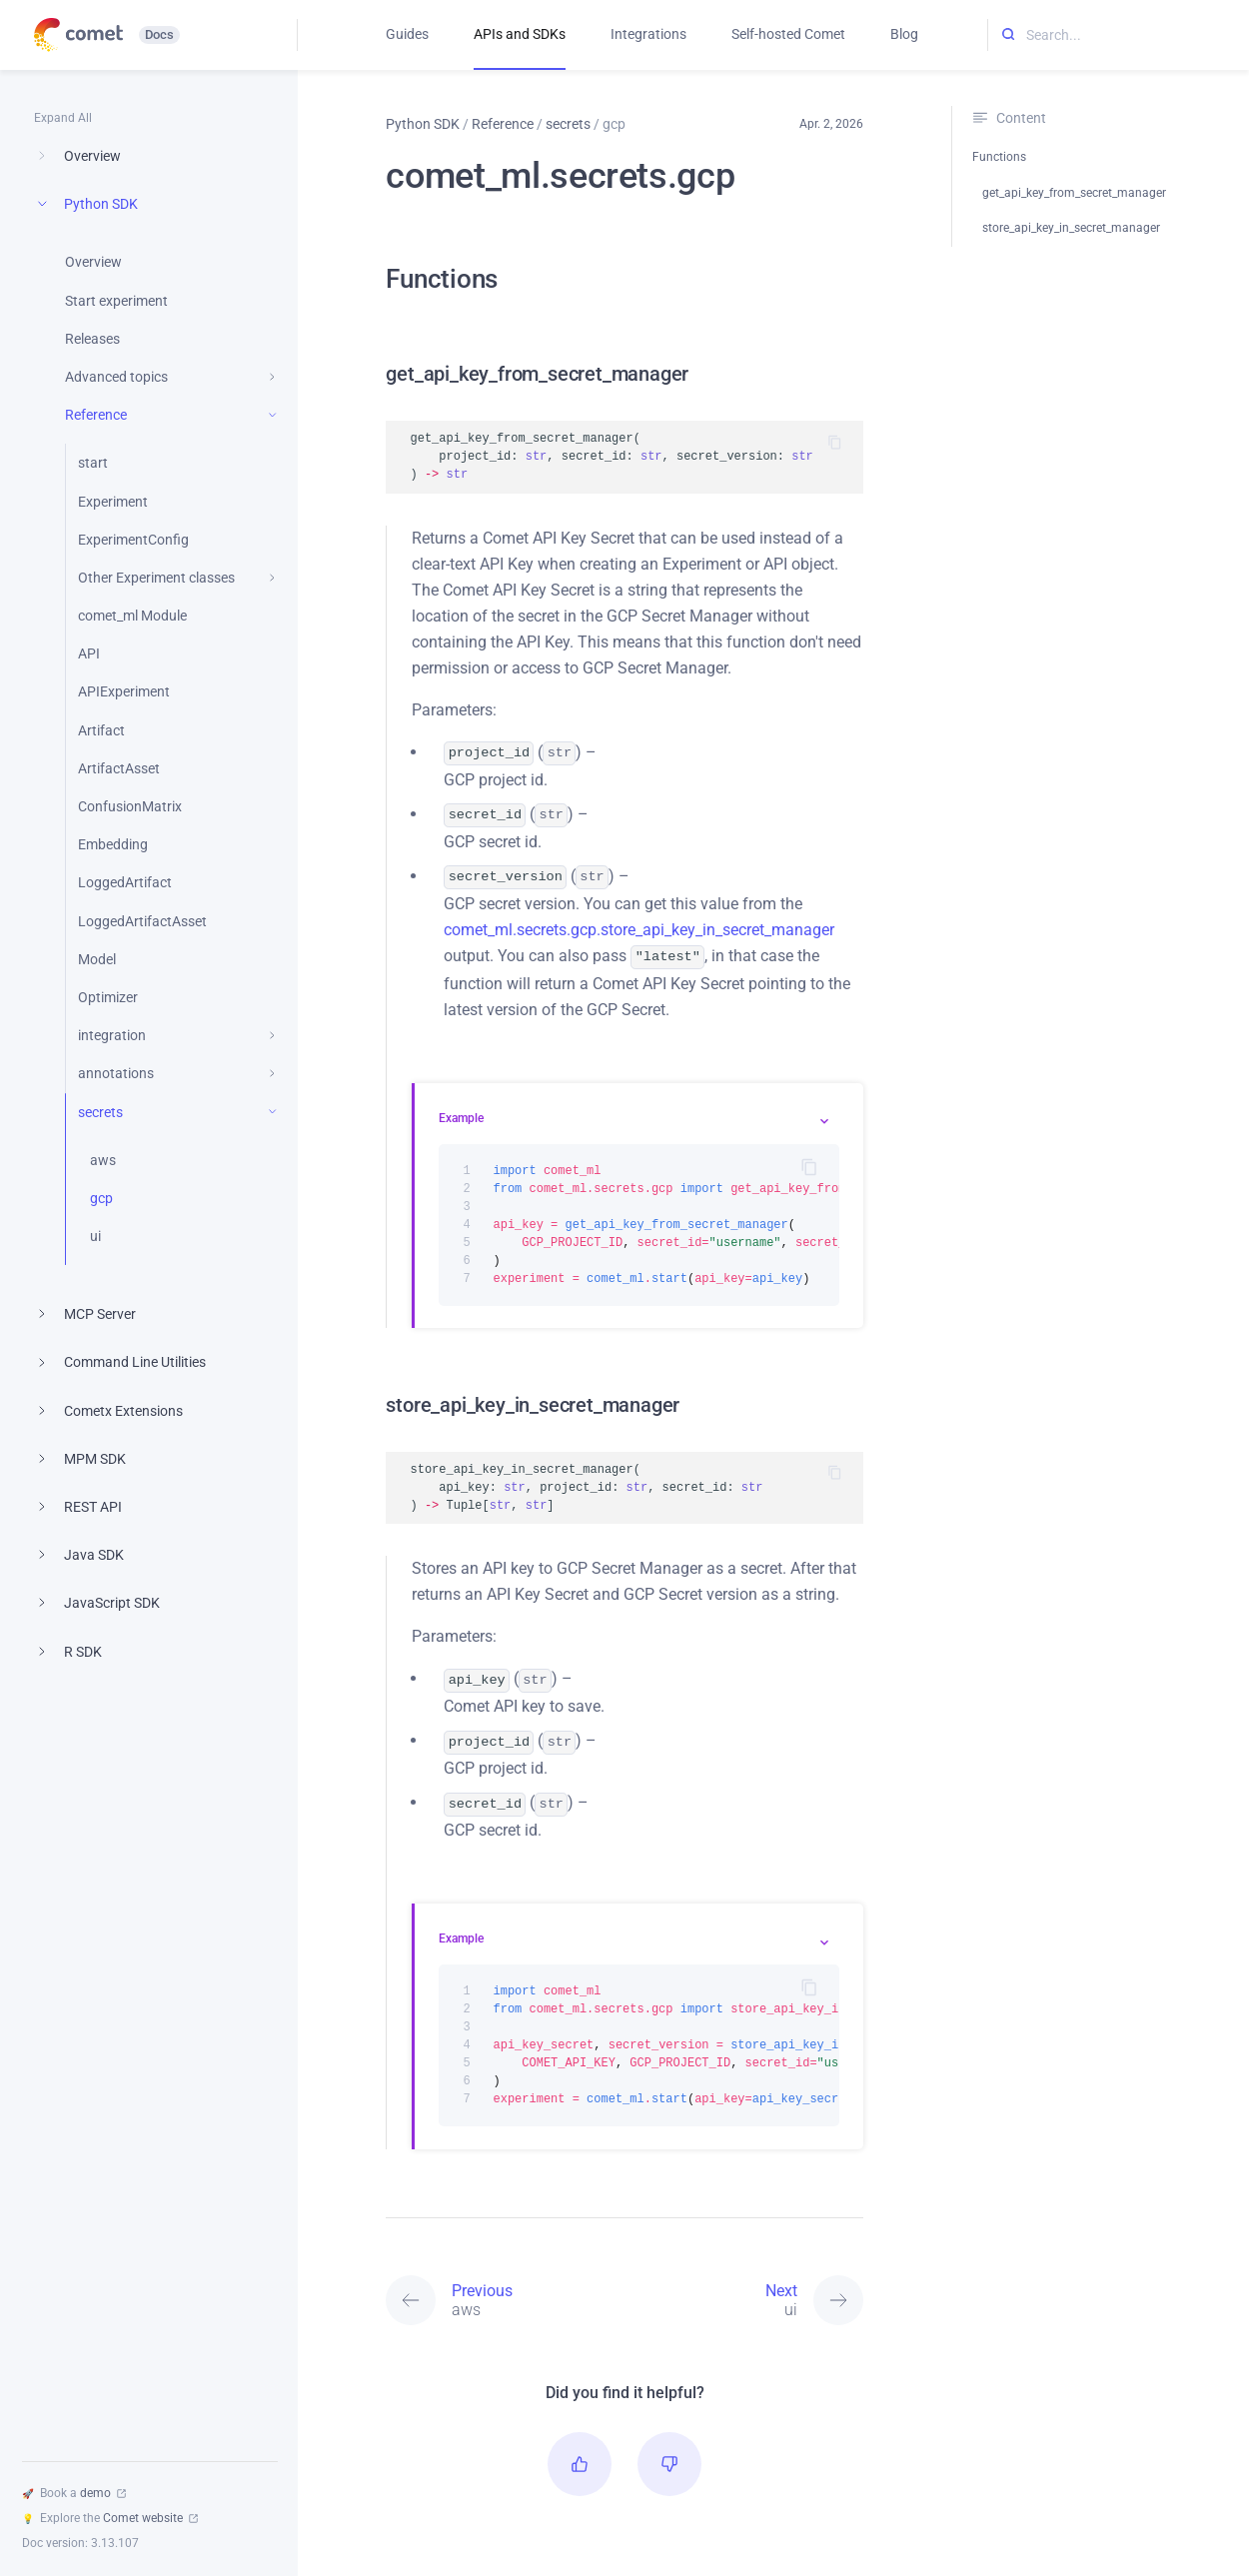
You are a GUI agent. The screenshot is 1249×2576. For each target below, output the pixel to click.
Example (461, 1110)
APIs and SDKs (520, 34)
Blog (904, 34)
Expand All (63, 118)
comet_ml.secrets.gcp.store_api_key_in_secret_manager (639, 923)
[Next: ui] (743, 2286)
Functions (999, 157)
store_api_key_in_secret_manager (1071, 228)
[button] (580, 2450)
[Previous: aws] (505, 2286)
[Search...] (1118, 35)
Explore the (110, 2518)
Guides (407, 34)
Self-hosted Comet (788, 34)
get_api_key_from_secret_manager (1074, 193)
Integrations (648, 34)
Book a (74, 2493)
